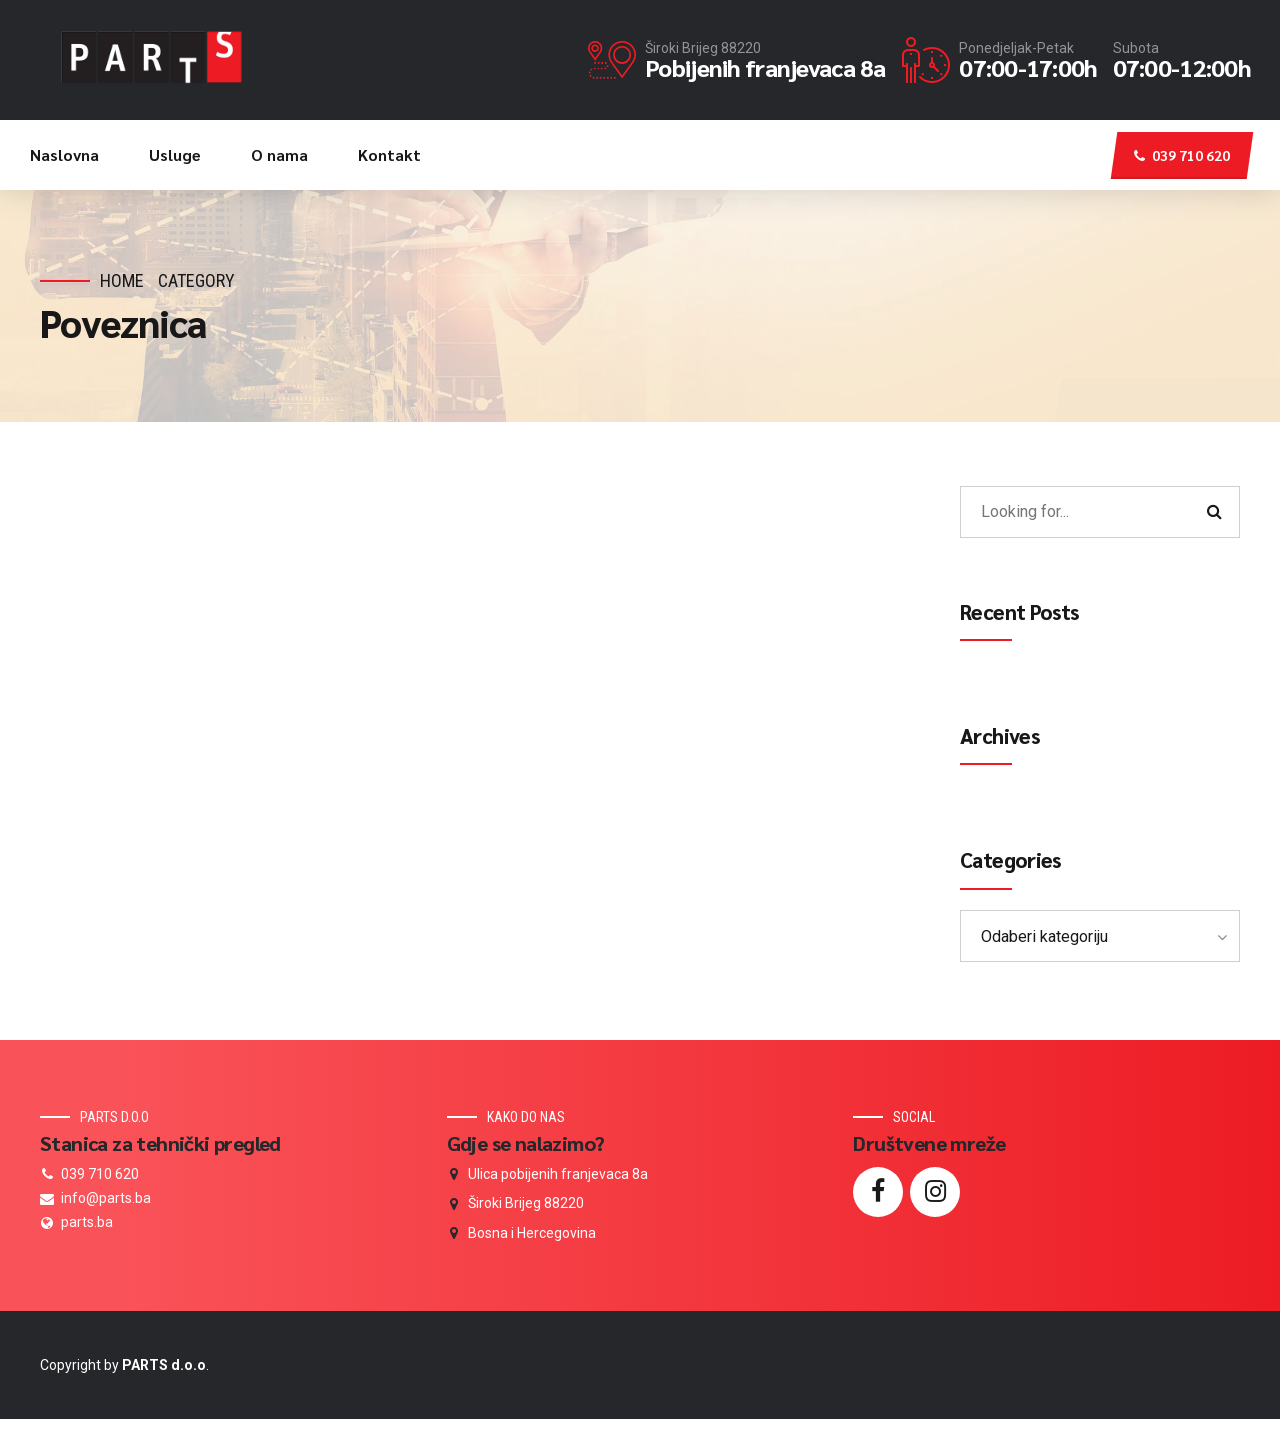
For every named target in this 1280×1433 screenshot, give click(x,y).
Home (122, 280)
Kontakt (389, 154)
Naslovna (64, 154)
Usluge (175, 154)
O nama (279, 154)
